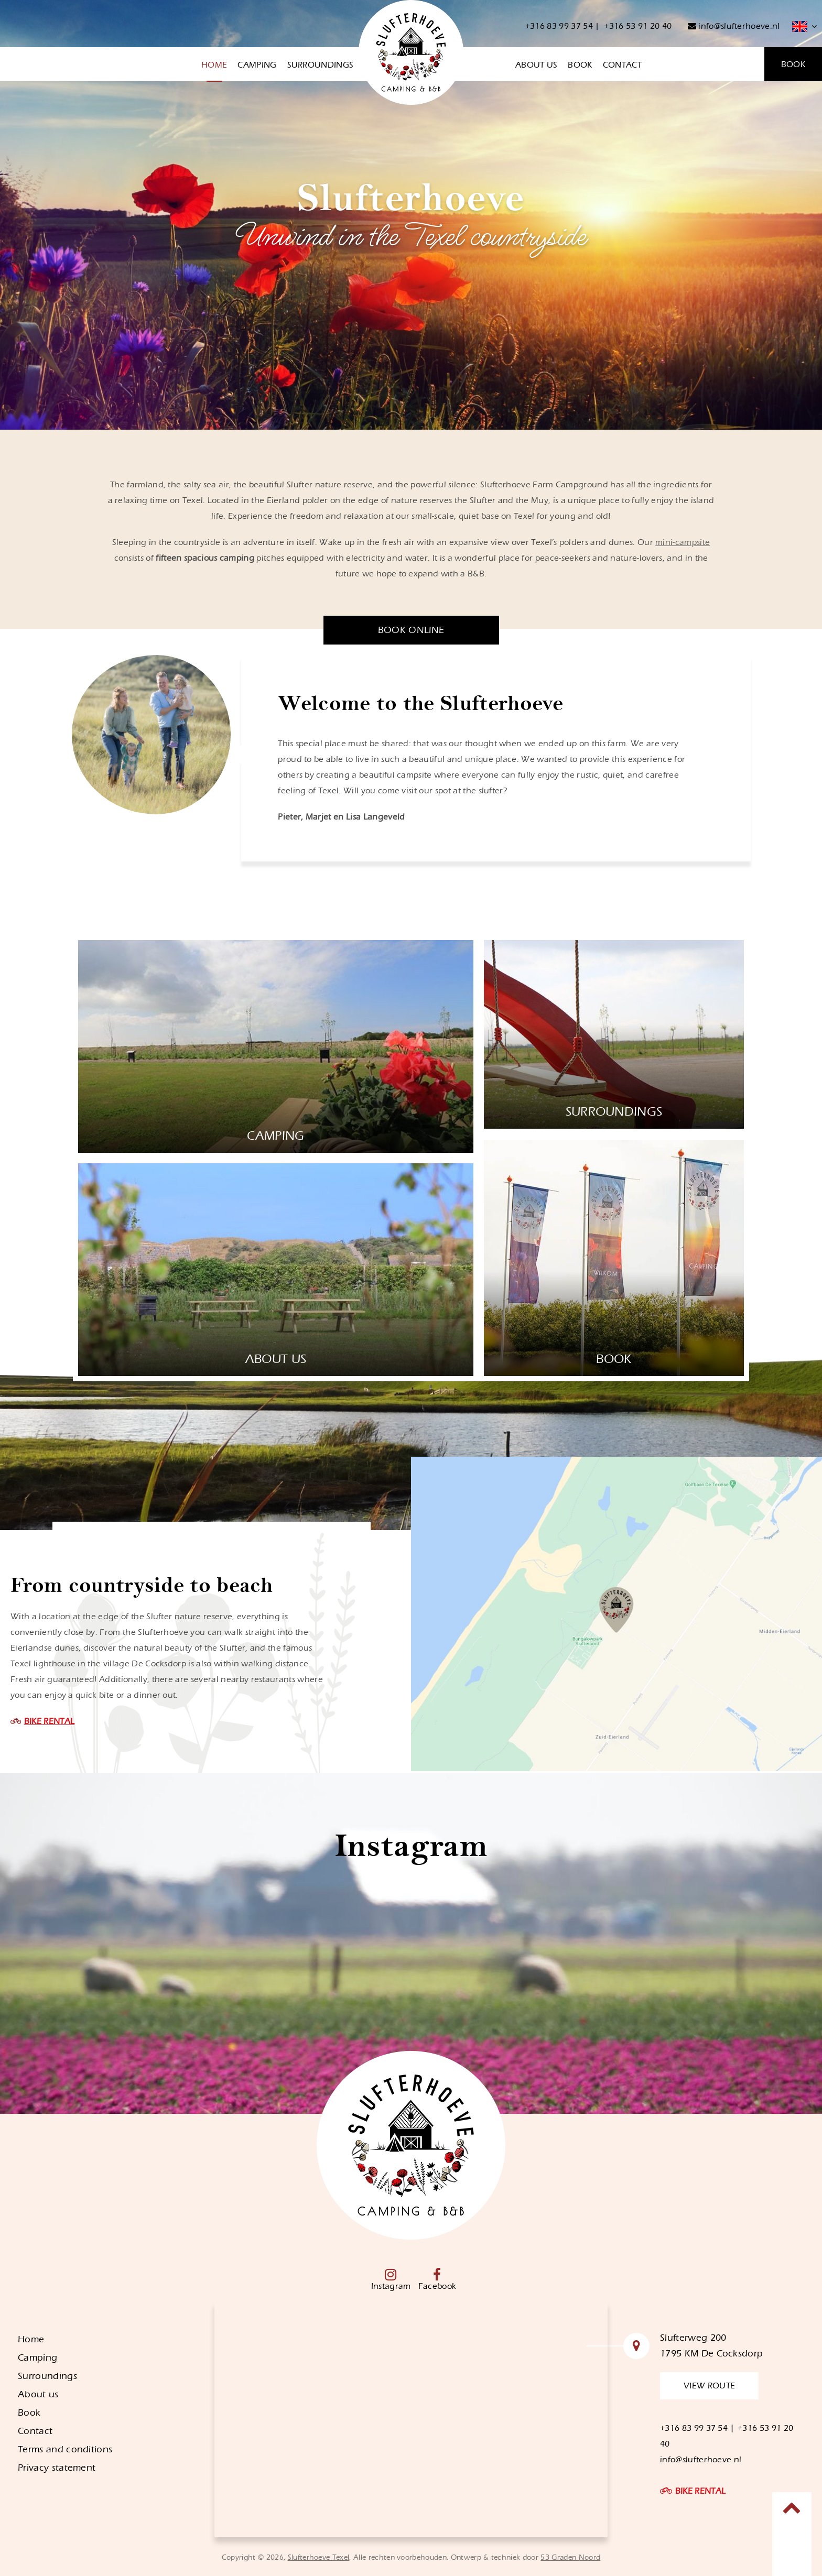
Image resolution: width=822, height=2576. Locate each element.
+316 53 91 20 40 (638, 26)
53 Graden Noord (570, 2557)
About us (536, 65)
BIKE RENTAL (49, 1721)
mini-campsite (682, 542)
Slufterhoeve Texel (319, 2557)
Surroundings (320, 65)
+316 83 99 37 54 (559, 26)
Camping (256, 65)
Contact (622, 65)
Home (214, 65)
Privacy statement (56, 2467)
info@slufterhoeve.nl (734, 26)
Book (580, 65)
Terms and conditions (65, 2449)
